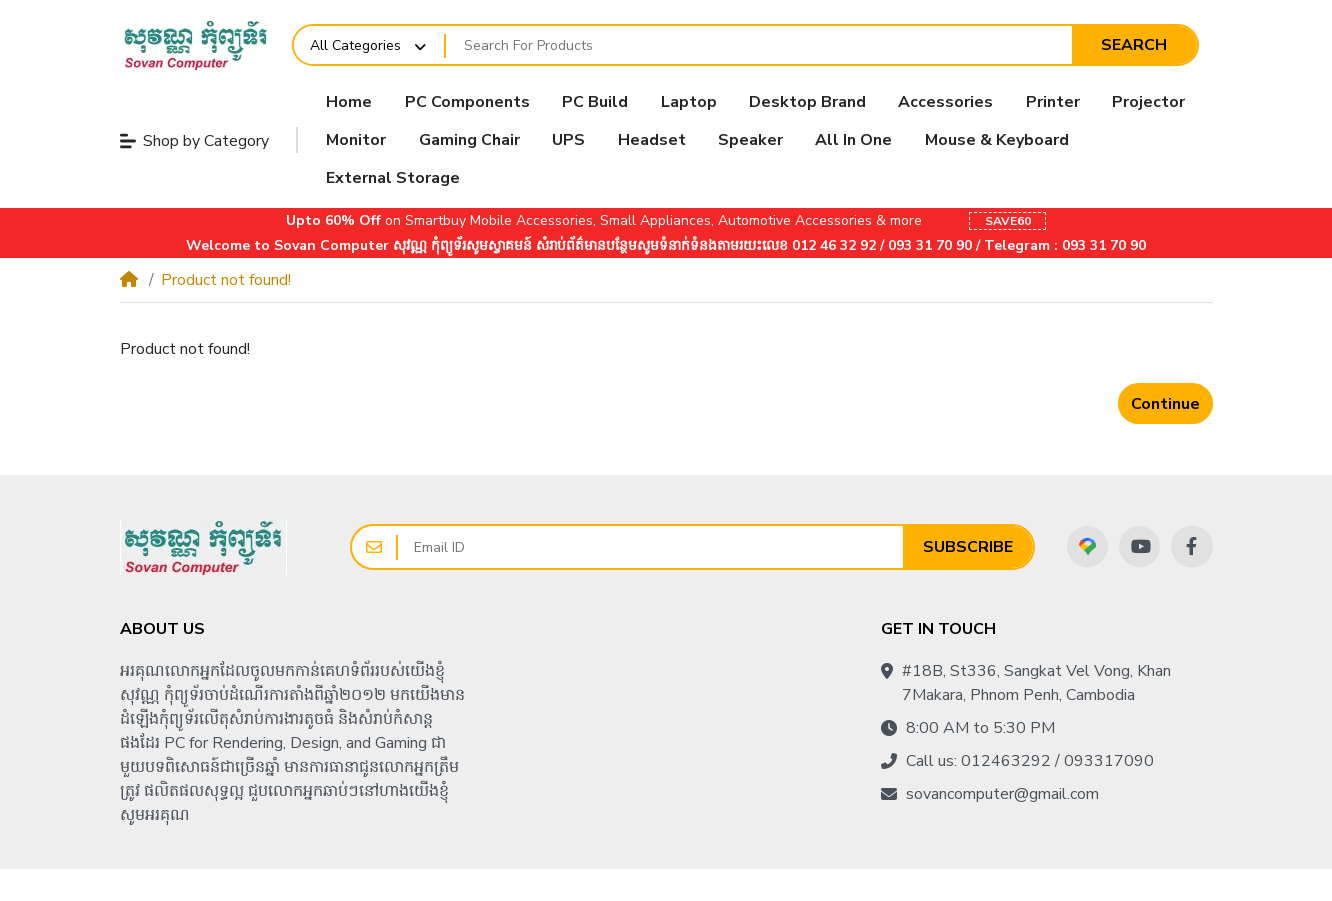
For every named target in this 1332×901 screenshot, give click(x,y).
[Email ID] (650, 547)
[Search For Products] (759, 45)
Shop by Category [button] (194, 141)
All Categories (355, 45)
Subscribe (968, 547)
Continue (1165, 404)
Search (1134, 45)
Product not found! (226, 280)
